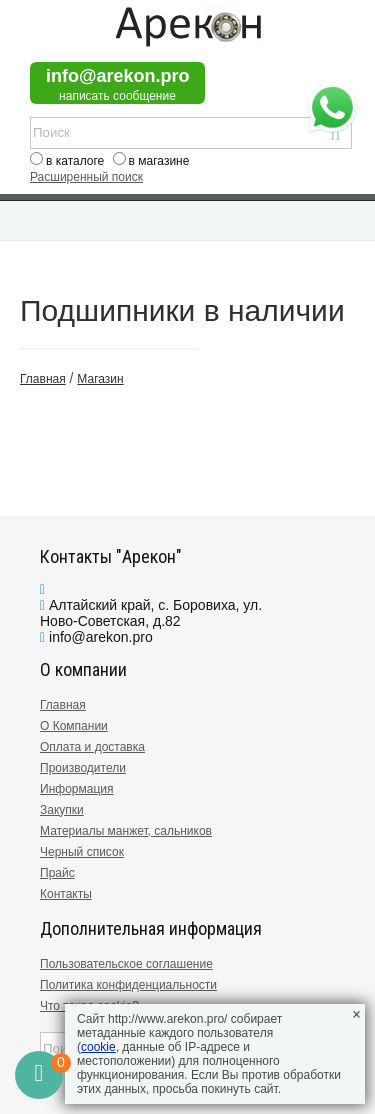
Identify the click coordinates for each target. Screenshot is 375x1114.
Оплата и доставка (92, 747)
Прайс (57, 873)
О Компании (74, 726)
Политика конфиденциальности (128, 985)
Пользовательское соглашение (126, 964)
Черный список (82, 852)
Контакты (66, 894)
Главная (63, 705)
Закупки (62, 810)
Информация (76, 789)
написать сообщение (117, 96)
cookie (98, 1047)
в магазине (159, 161)
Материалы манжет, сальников (126, 831)
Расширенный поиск (86, 177)
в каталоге (75, 161)
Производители (83, 768)
